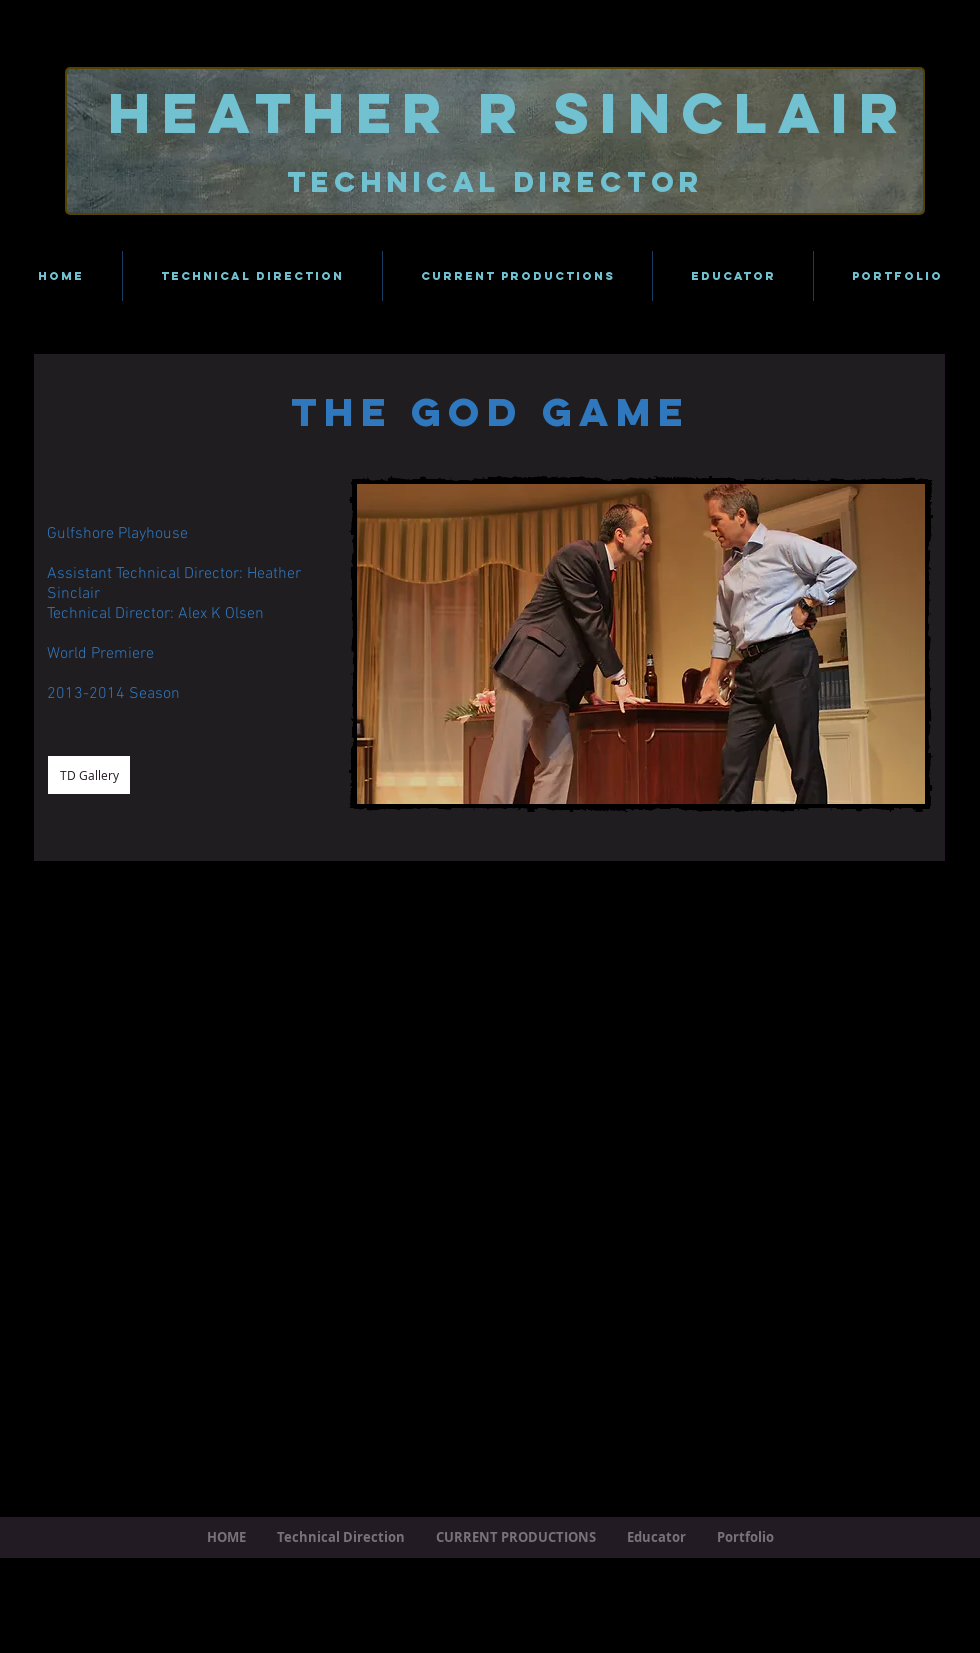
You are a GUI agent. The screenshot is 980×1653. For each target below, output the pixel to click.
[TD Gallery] (89, 775)
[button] (641, 644)
